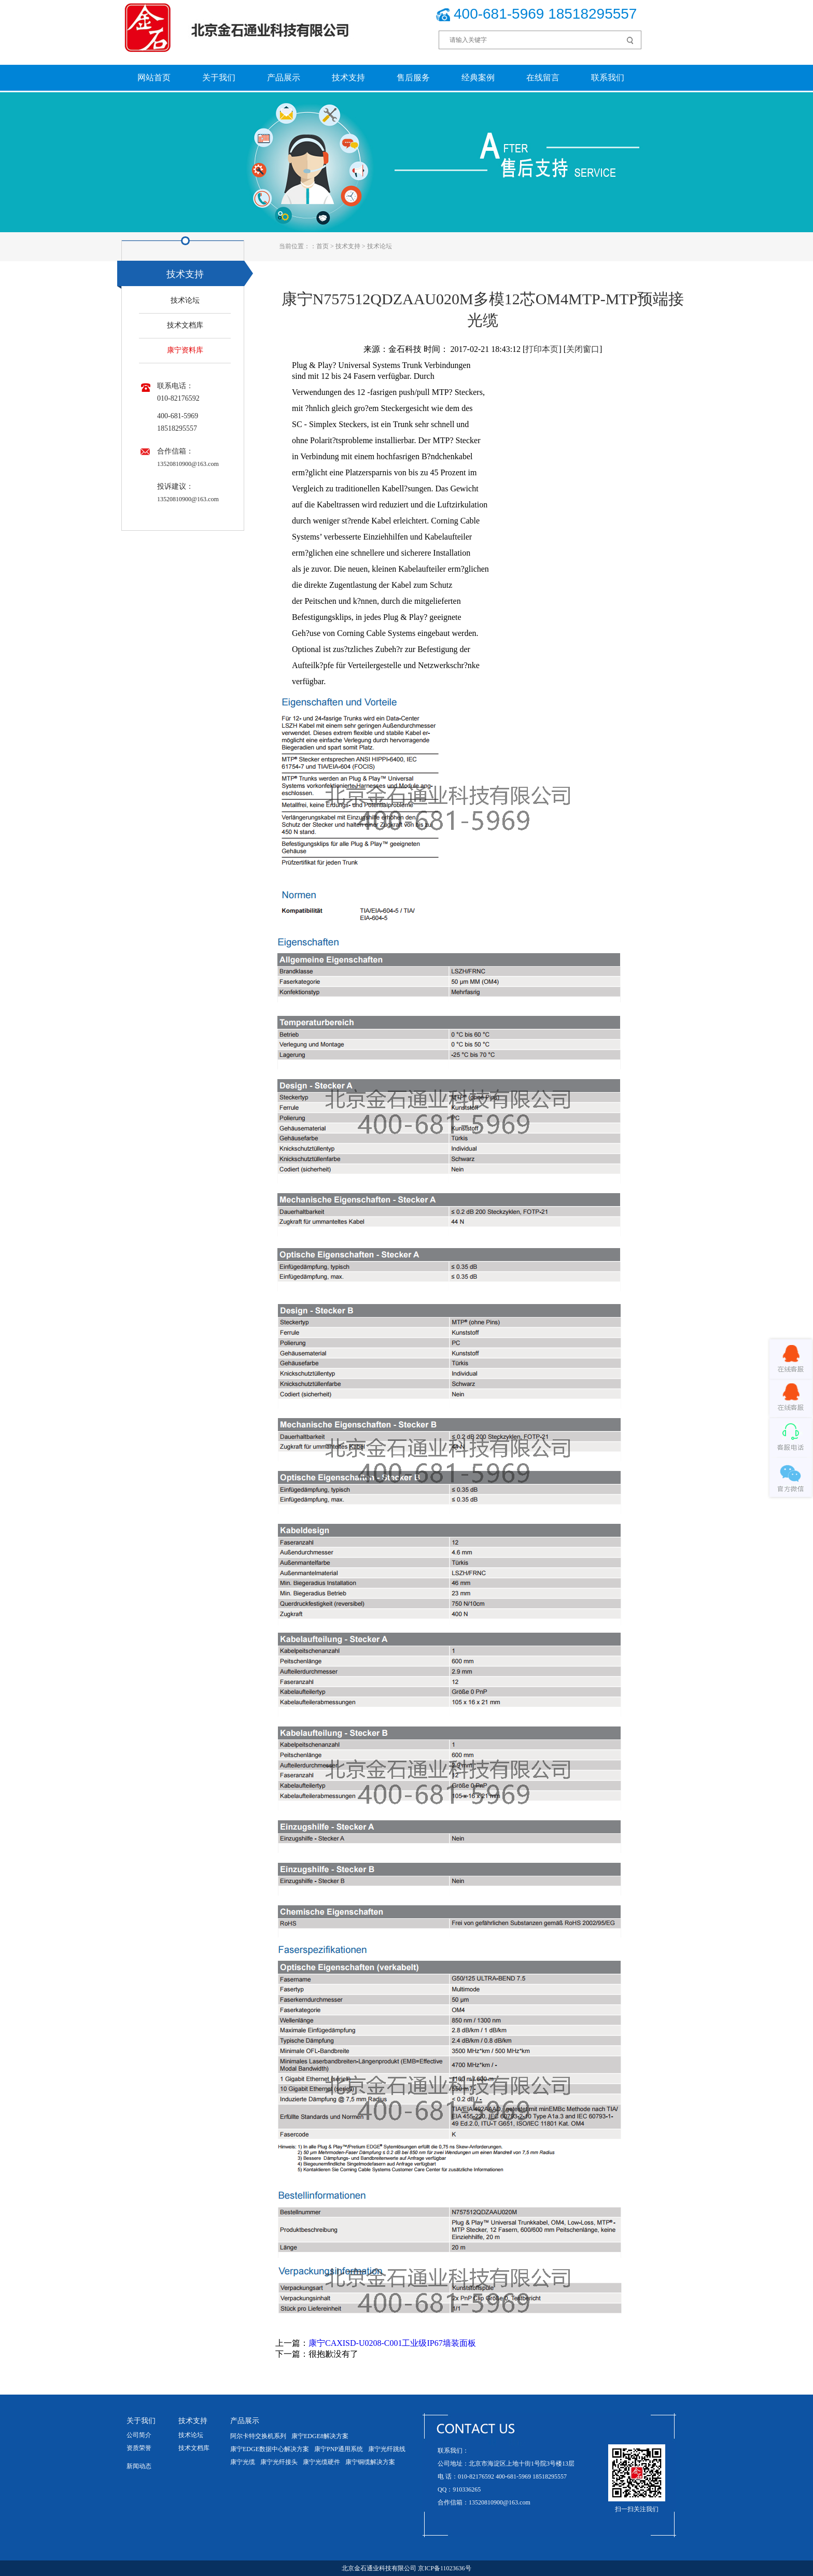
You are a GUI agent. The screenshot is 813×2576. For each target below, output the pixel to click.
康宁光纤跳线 (386, 2449)
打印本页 (541, 349)
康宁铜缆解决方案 (370, 2462)
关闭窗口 (582, 349)
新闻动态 (139, 2466)
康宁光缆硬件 (321, 2462)
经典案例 (478, 77)
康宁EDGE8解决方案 (319, 2436)
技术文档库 (185, 325)
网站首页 (154, 77)
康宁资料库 (185, 350)
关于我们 (218, 77)
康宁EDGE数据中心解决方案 (269, 2449)
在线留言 (542, 77)
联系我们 (607, 77)
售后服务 (413, 77)
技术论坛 (379, 246)
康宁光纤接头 (279, 2462)
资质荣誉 (139, 2448)
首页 (322, 246)
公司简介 (139, 2435)
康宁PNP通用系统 (338, 2449)
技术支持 (348, 77)
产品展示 (283, 77)
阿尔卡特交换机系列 (258, 2436)
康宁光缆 (242, 2462)
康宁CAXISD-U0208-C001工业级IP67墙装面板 (392, 2343)
